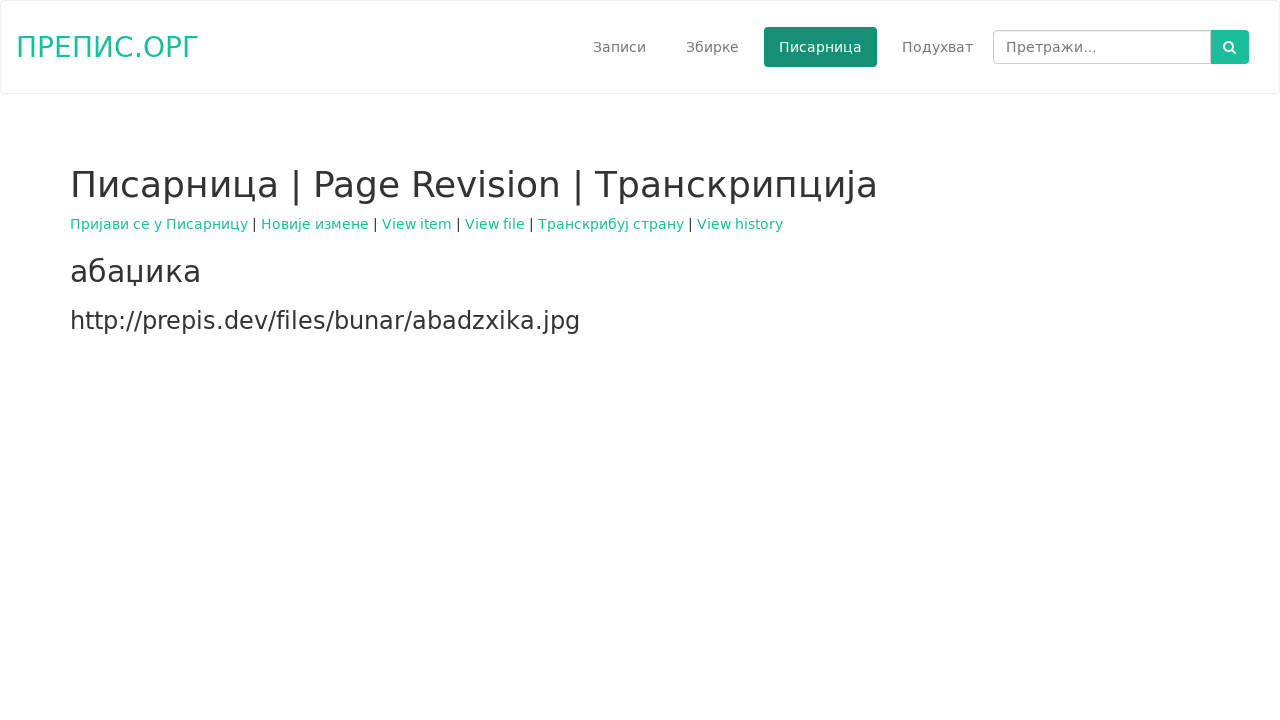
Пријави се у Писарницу (159, 224)
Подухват (937, 47)
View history (740, 224)
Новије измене (315, 224)
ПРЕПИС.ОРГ (107, 46)
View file (495, 224)
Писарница (820, 47)
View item (417, 224)
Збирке (712, 47)
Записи (619, 47)
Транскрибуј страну (611, 224)
